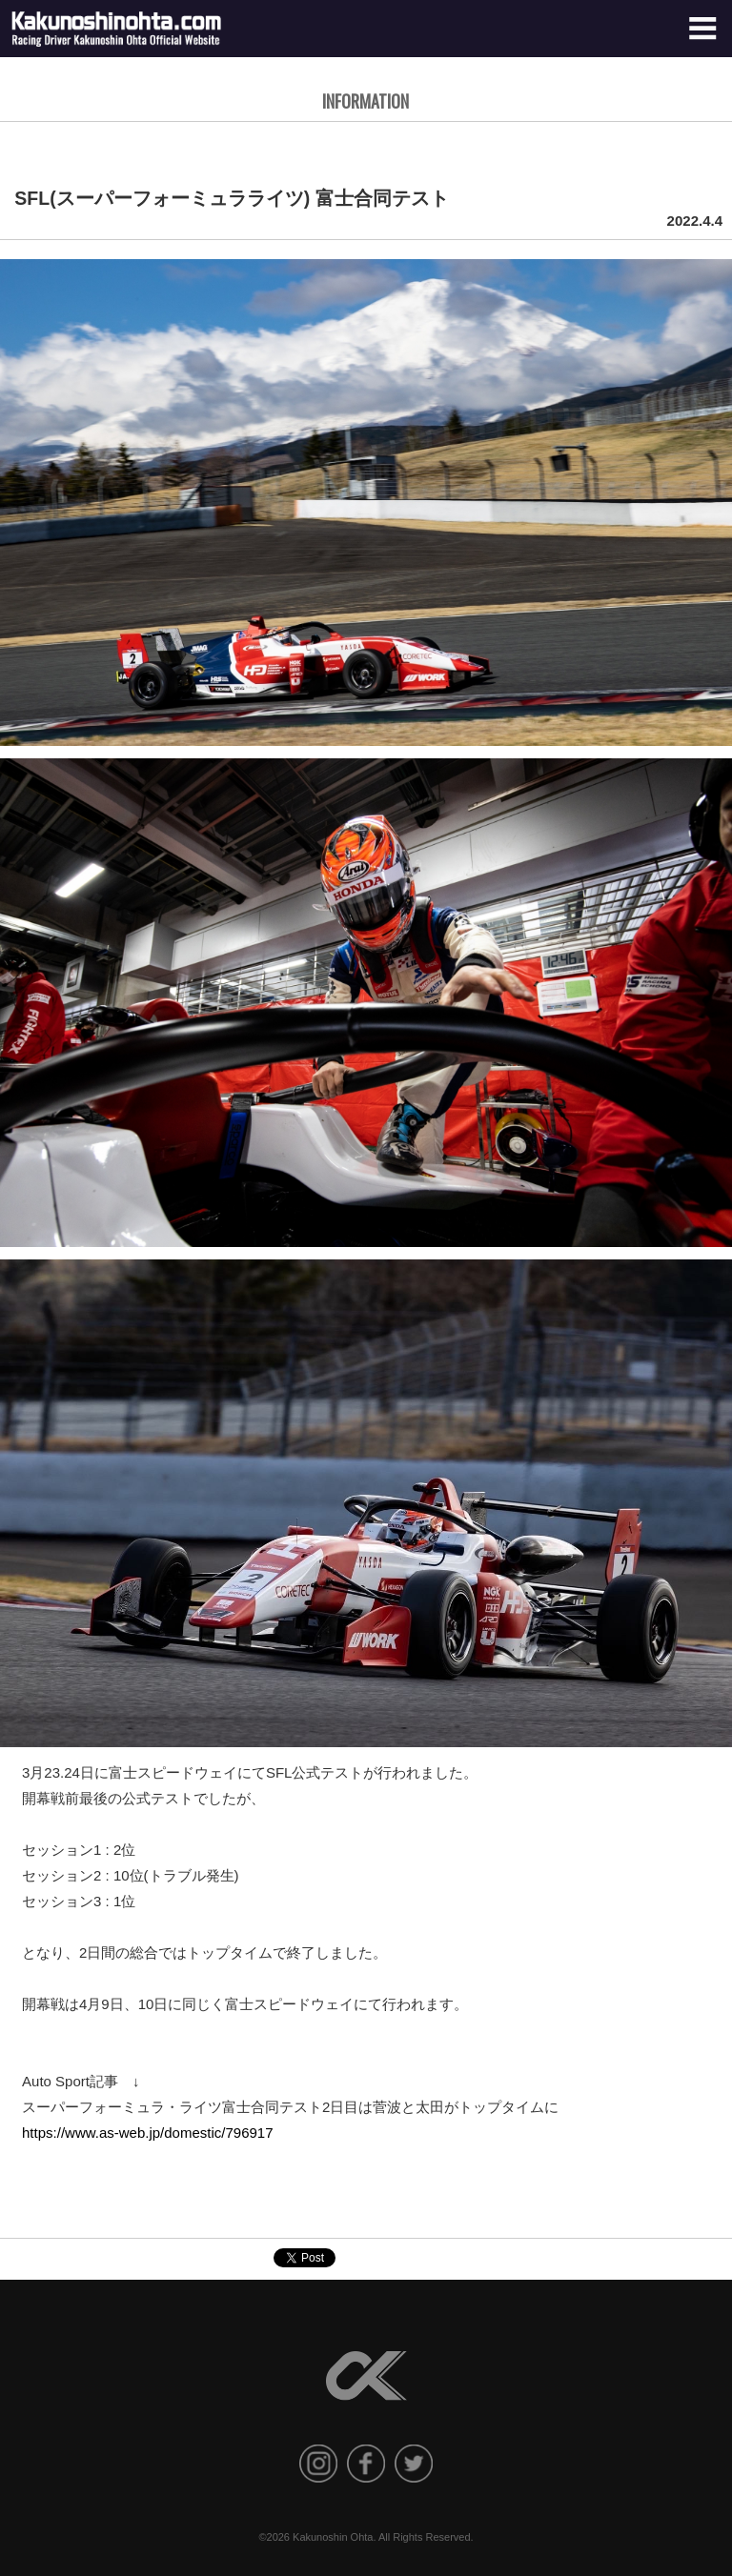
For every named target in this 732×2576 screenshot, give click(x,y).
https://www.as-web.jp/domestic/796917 (147, 2132)
